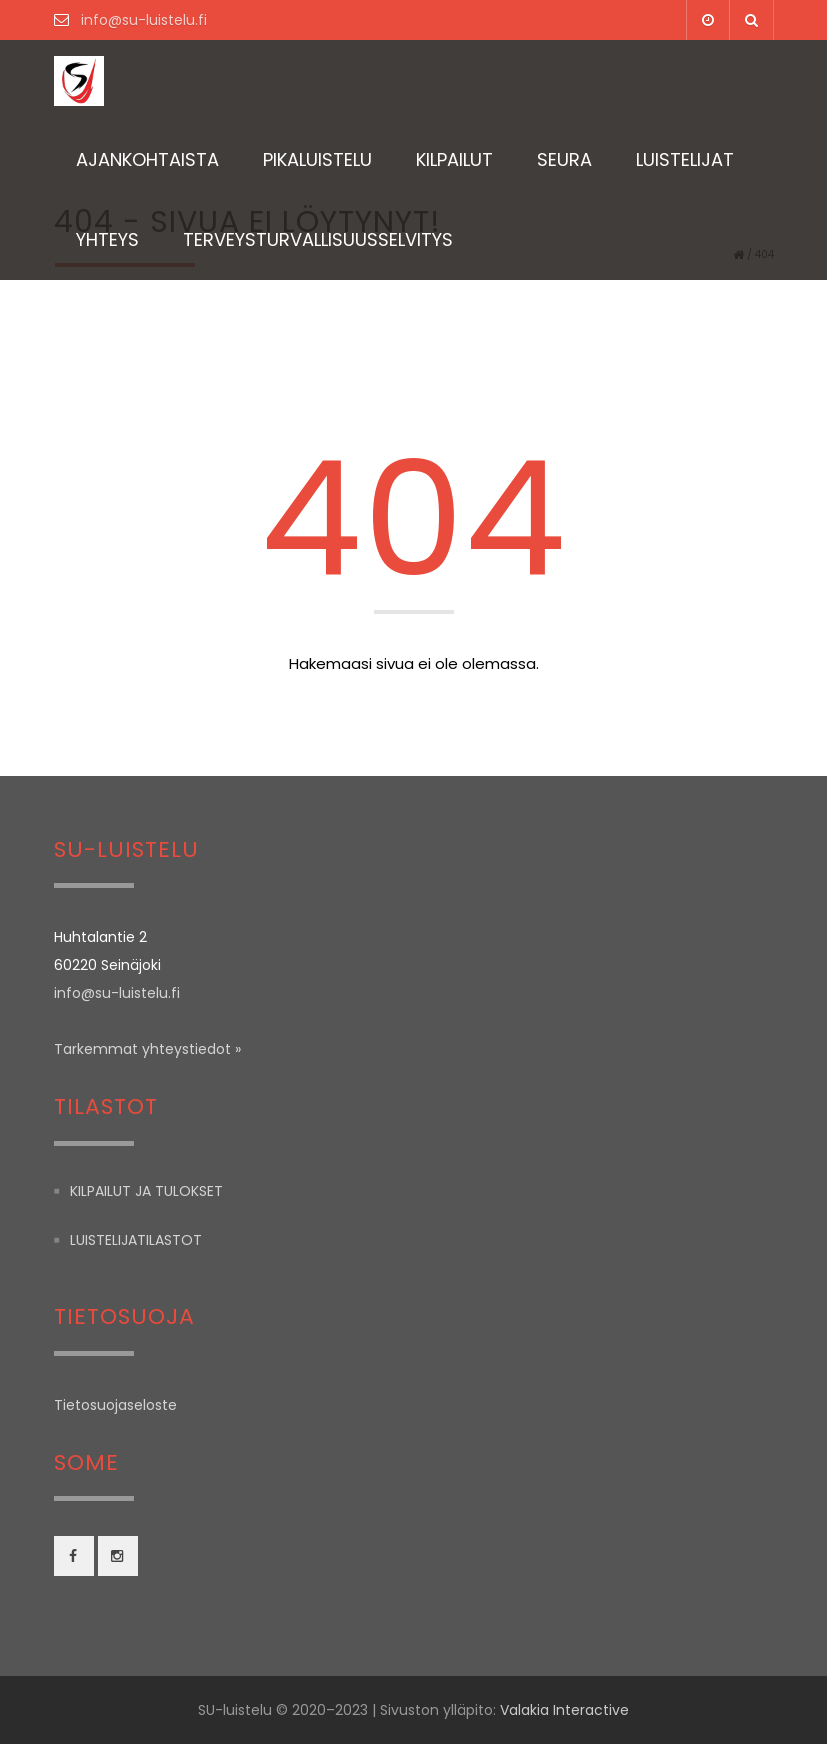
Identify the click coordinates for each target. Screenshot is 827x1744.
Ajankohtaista (147, 159)
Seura (564, 159)
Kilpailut (454, 159)
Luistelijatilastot (136, 1240)
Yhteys (107, 239)
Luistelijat (685, 159)
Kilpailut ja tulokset (146, 1191)
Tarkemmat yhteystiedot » (147, 1049)
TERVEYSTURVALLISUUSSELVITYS (318, 239)
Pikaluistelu (317, 159)
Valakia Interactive (564, 1710)
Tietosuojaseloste (115, 1405)
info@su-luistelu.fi (142, 20)
